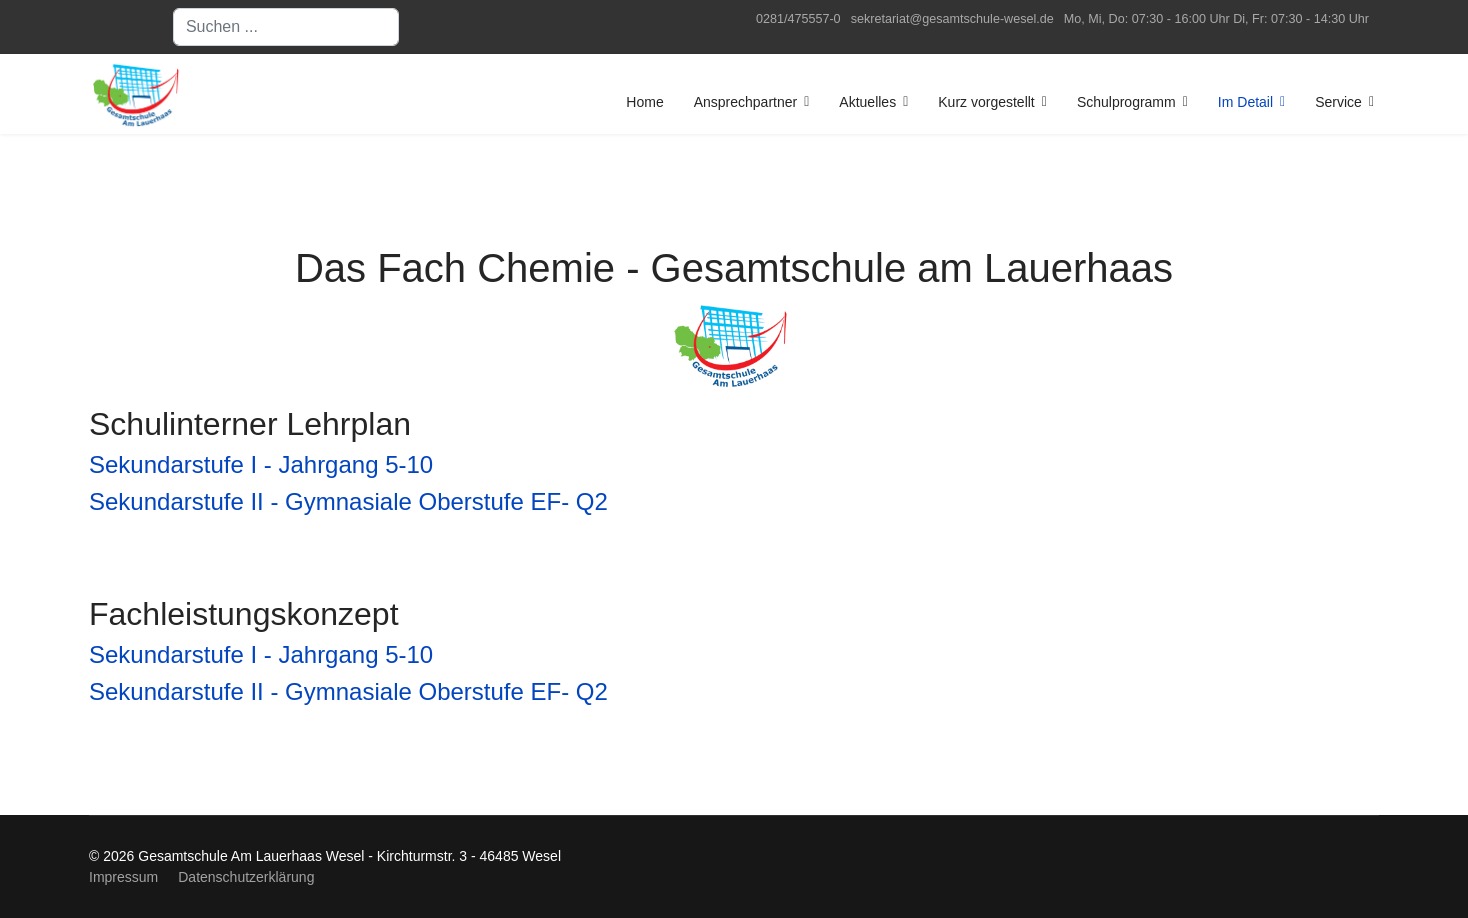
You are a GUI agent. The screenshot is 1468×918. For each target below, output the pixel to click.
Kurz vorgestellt (986, 102)
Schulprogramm (1126, 102)
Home (644, 102)
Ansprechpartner (746, 102)
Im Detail (1245, 102)
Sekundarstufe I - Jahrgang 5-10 (261, 464)
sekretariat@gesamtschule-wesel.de (952, 19)
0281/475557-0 (798, 19)
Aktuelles (867, 102)
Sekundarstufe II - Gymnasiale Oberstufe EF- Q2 (348, 501)
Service (1338, 102)
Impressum (123, 877)
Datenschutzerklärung (246, 877)
